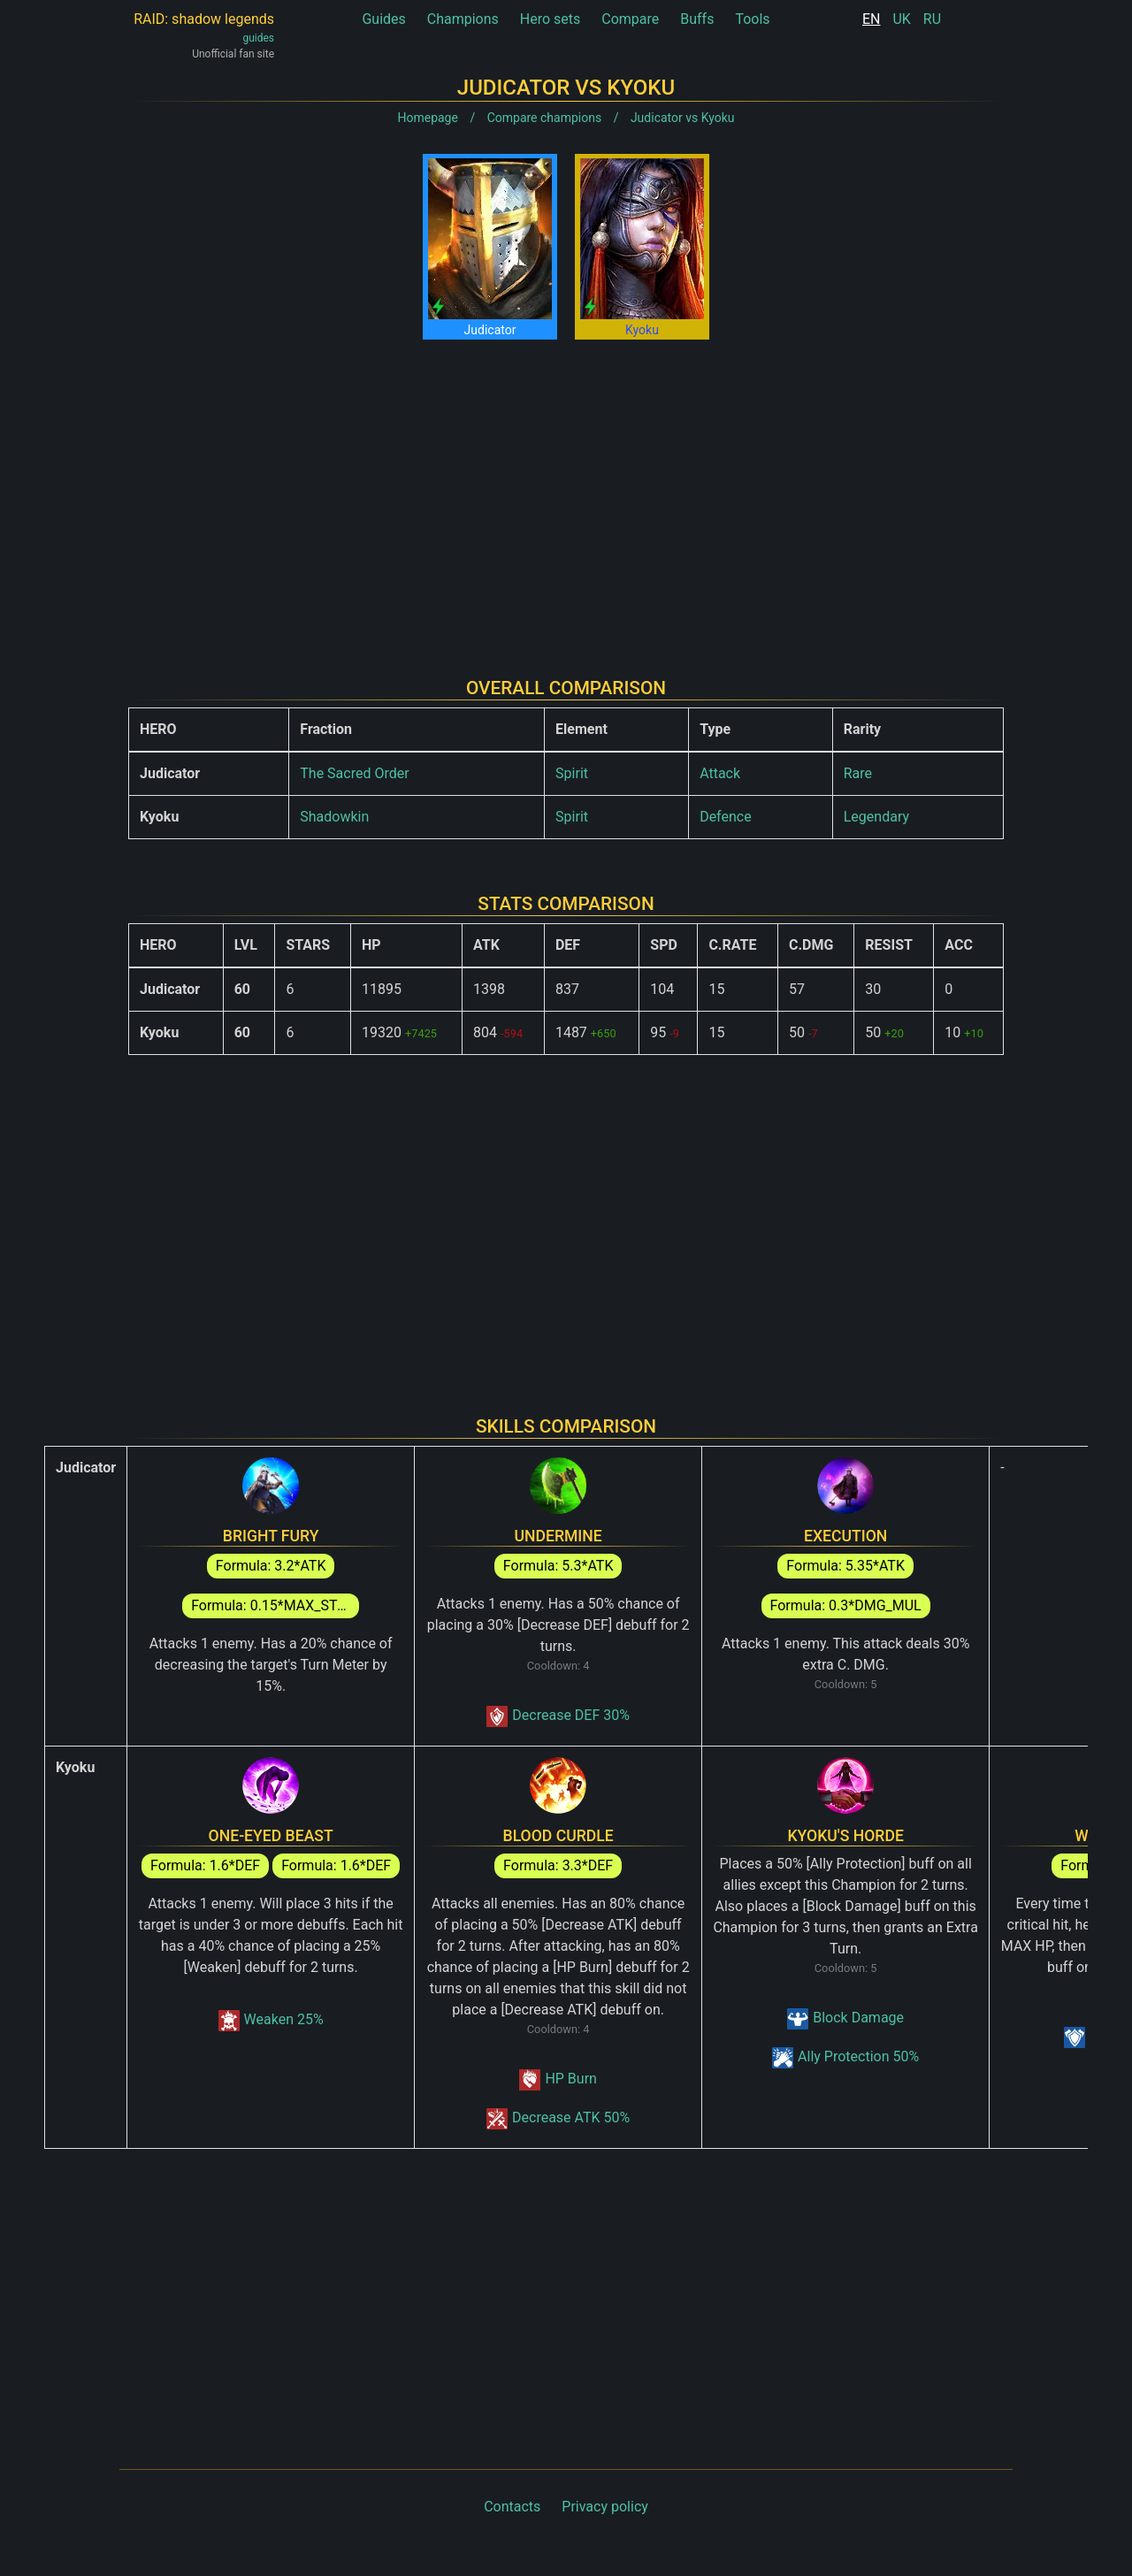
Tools (752, 19)
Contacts (512, 2506)
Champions (463, 19)
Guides (383, 19)
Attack (720, 773)
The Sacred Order (354, 773)
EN (871, 19)
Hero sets (550, 19)
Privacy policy (605, 2506)
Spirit (571, 773)
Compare (630, 19)
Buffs (697, 19)
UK (901, 19)
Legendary (876, 816)
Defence (726, 816)
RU (932, 19)
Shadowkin (334, 816)
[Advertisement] (566, 494)
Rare (858, 773)
